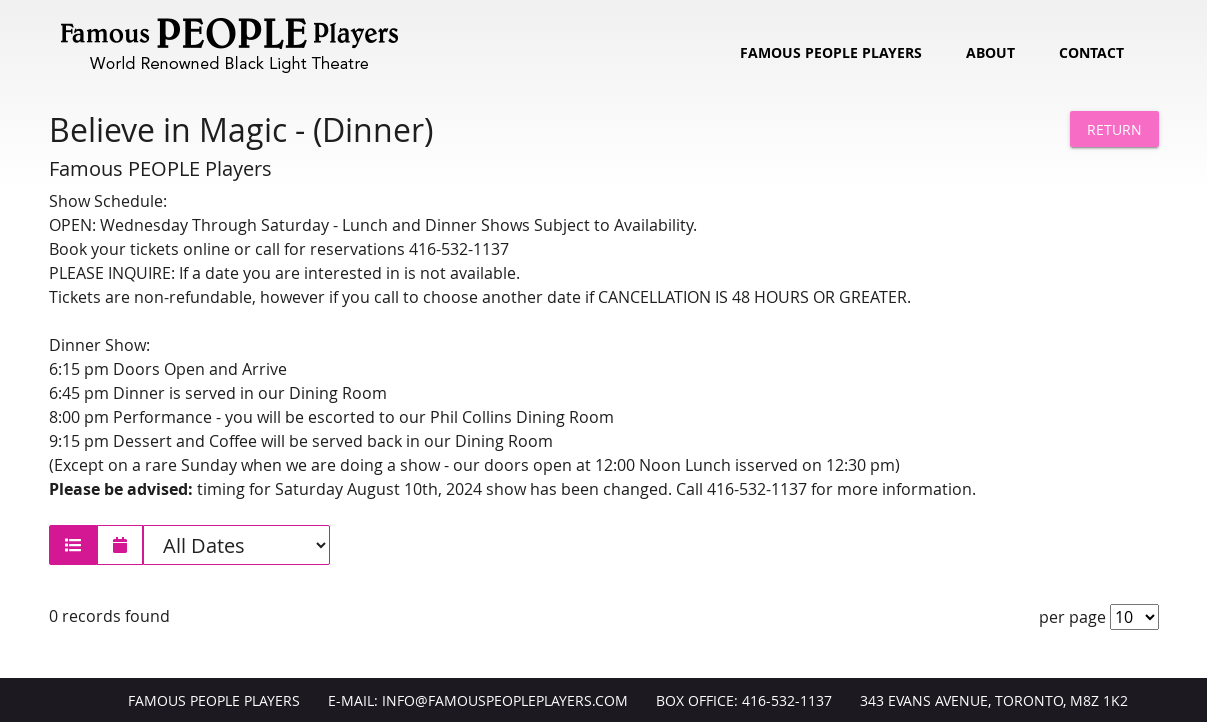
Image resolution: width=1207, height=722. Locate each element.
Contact (1091, 53)
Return (1114, 129)
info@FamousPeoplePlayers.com (505, 701)
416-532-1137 (787, 701)
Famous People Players (831, 53)
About (990, 53)
